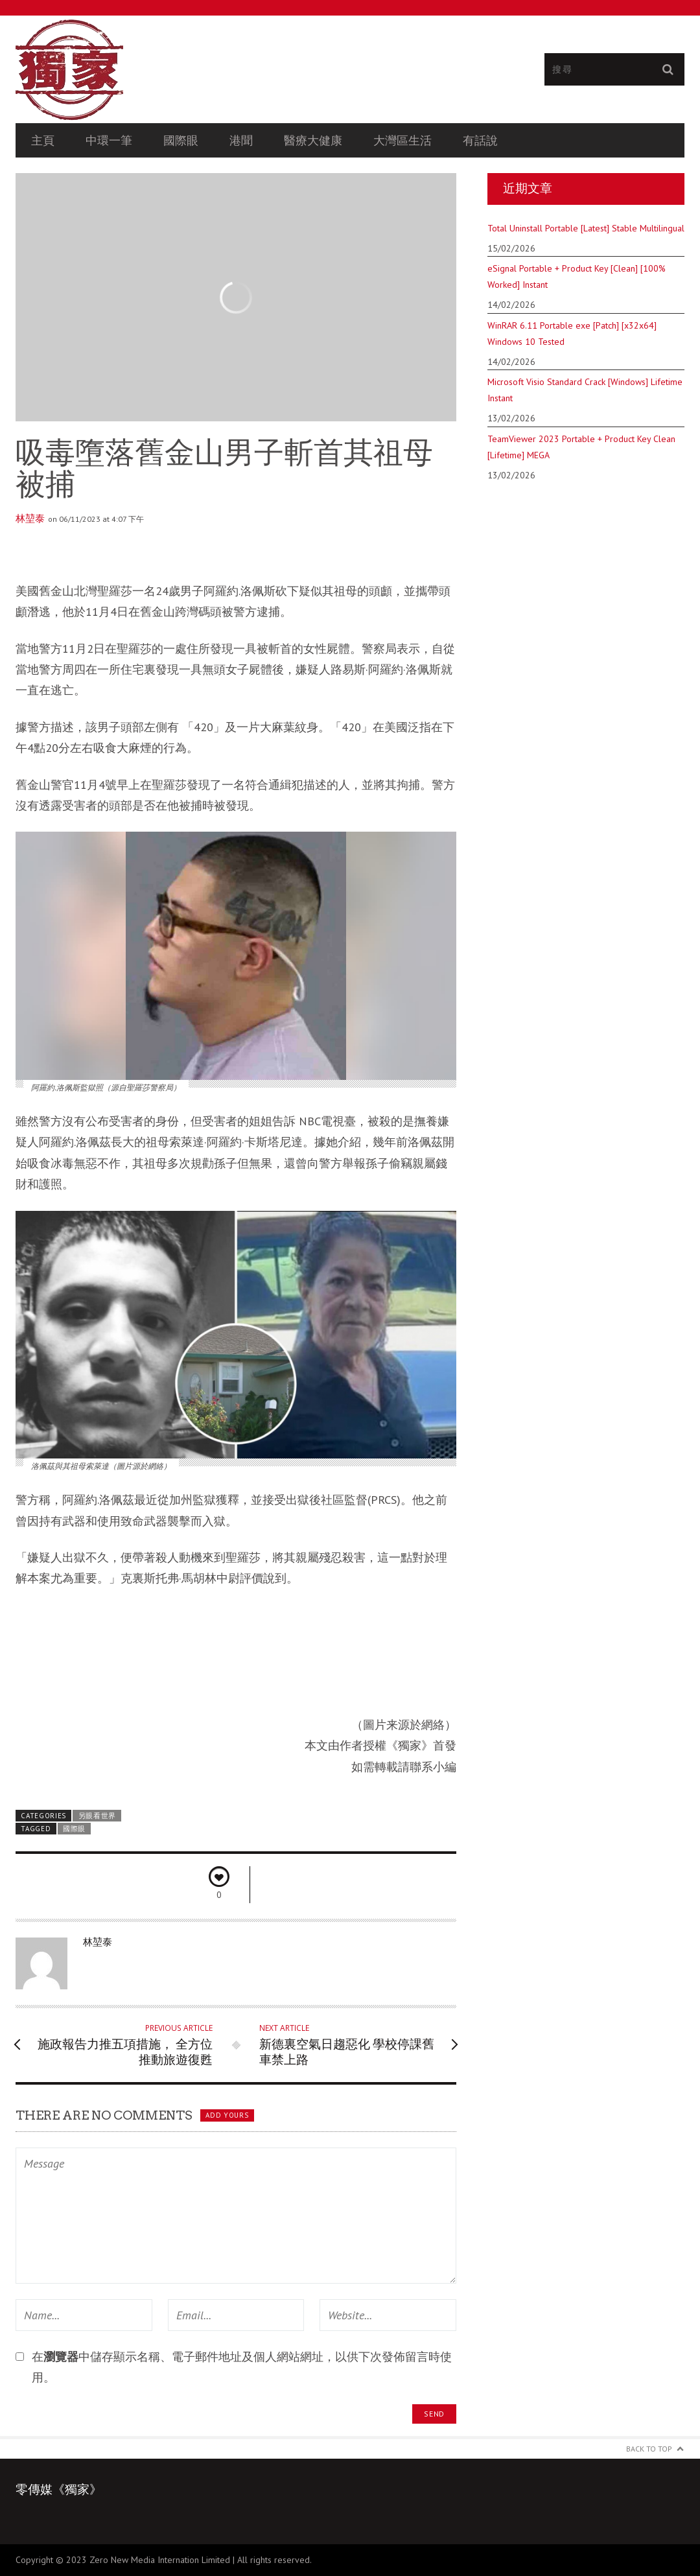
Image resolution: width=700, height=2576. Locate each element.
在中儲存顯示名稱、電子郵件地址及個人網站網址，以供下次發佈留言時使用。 (242, 2367)
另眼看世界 (97, 1815)
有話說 (480, 140)
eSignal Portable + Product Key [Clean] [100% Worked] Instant (576, 276)
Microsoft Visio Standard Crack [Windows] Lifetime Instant (584, 390)
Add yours (226, 2115)
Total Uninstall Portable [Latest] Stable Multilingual (585, 228)
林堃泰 (30, 518)
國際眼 (180, 140)
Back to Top (649, 2448)
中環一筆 (109, 140)
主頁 (42, 140)
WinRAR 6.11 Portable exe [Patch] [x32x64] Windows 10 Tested (572, 333)
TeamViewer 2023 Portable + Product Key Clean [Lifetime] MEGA (581, 447)
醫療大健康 (313, 140)
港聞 (241, 140)
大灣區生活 (402, 140)
